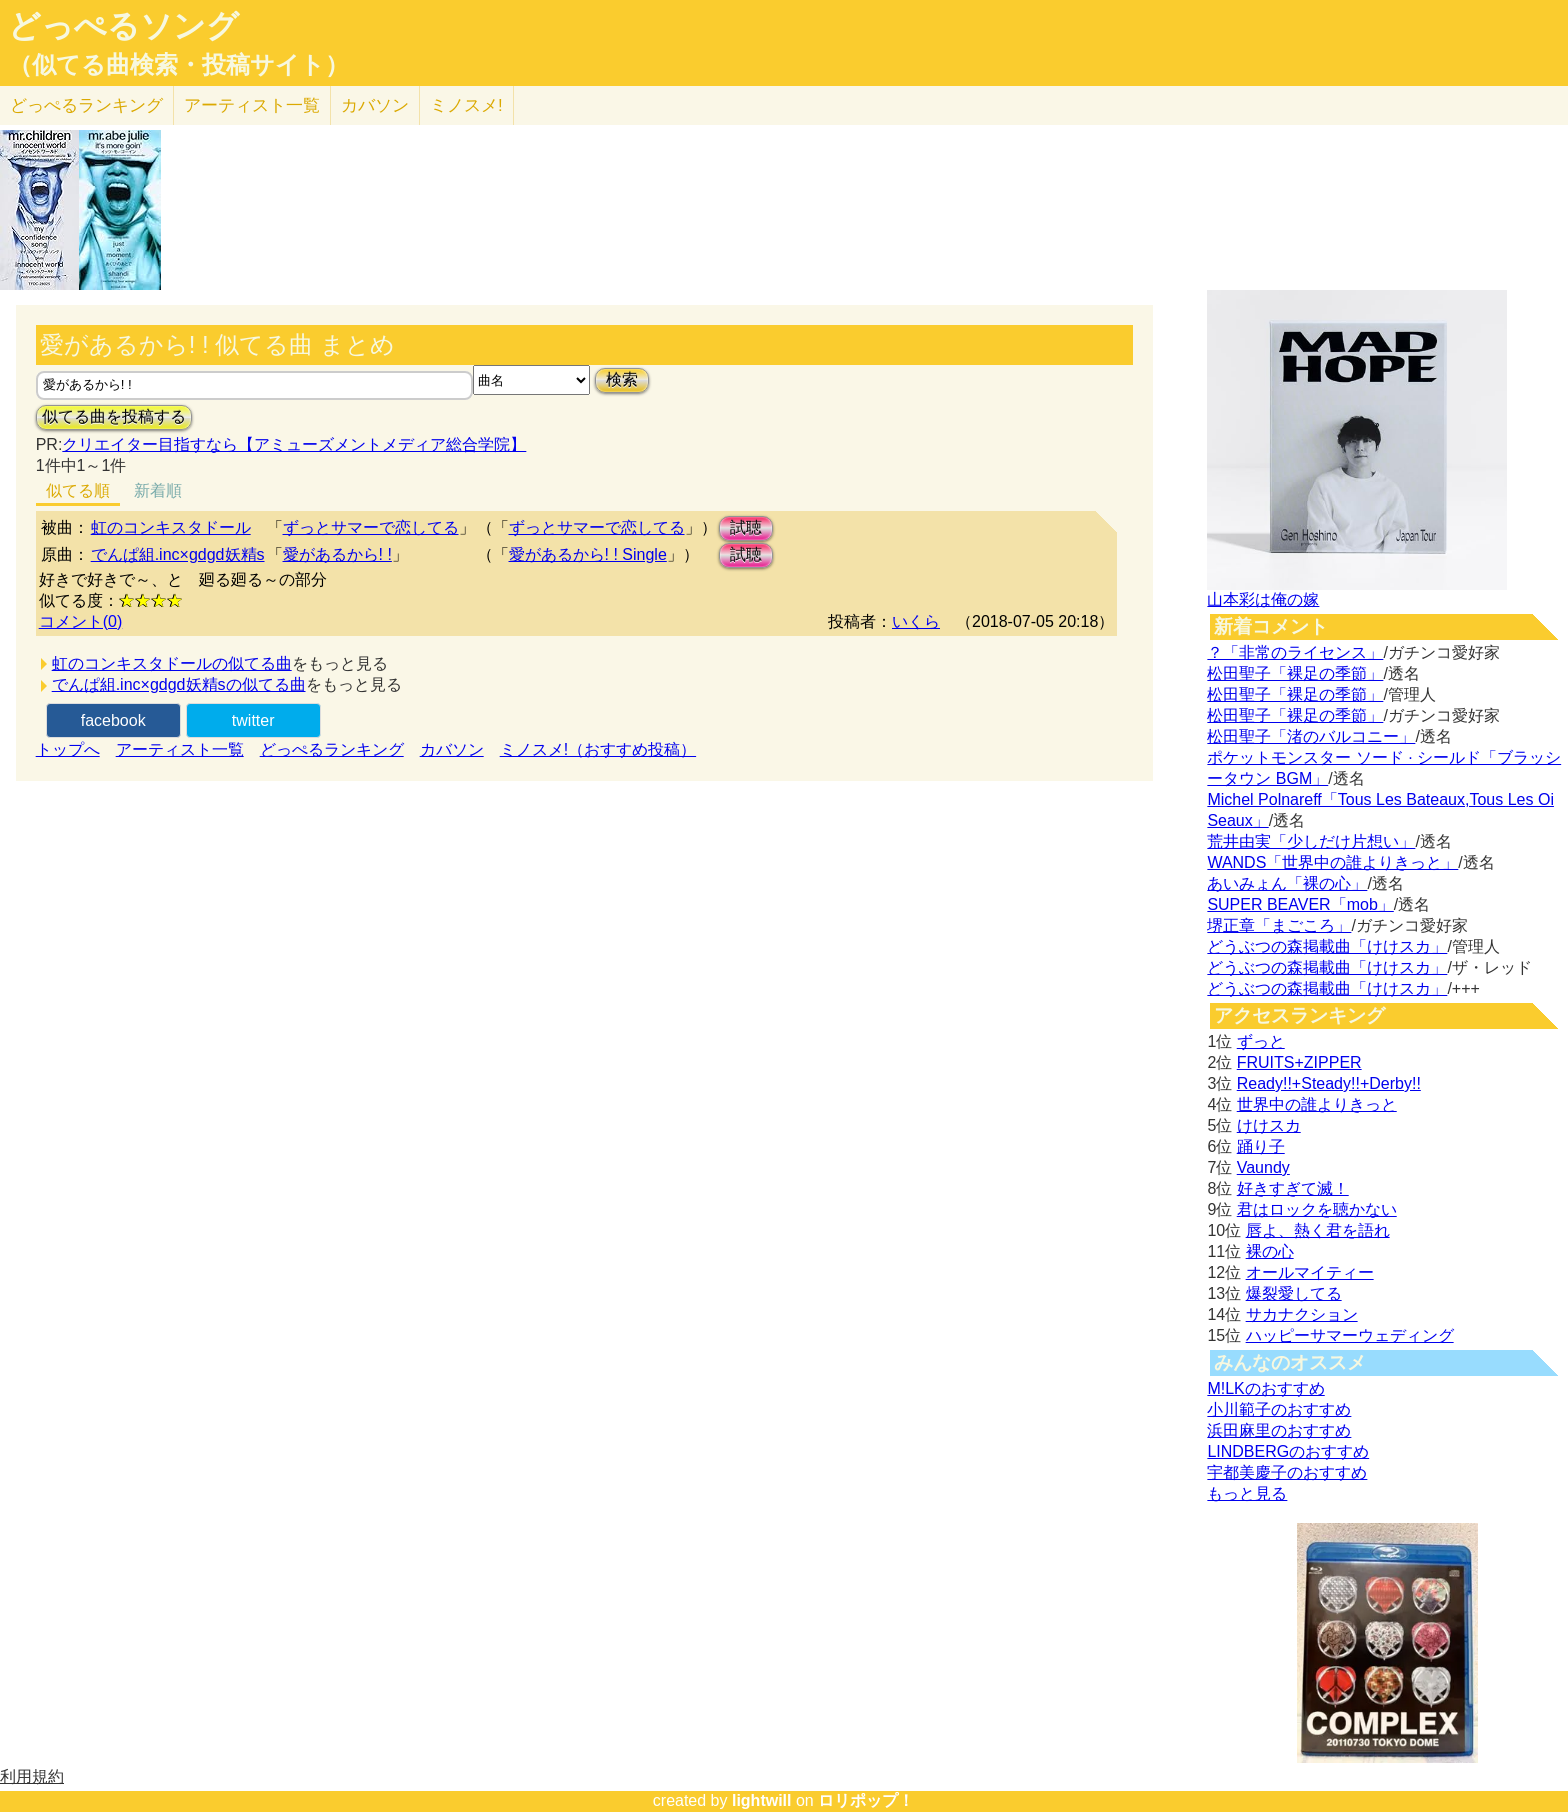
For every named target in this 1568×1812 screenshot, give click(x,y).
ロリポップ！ (866, 1800)
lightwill (762, 1800)
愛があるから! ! (337, 554)
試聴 (746, 527)
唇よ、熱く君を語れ (1318, 1230)
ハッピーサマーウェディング (1350, 1335)
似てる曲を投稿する (114, 416)
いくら (916, 621)
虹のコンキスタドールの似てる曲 (172, 663)
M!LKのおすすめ (1265, 1388)
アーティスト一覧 (180, 749)
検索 (622, 379)
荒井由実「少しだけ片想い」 (1311, 841)
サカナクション (1302, 1314)
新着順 (158, 490)
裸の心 (1270, 1251)
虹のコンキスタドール (171, 527)
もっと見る (1247, 1493)
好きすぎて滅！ (1293, 1188)
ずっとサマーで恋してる (371, 527)
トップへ (68, 749)
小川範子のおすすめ (1279, 1409)
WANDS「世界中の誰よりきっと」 (1332, 862)
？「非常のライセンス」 (1295, 652)
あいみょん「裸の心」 (1287, 883)
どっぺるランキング (332, 749)
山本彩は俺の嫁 (1263, 599)
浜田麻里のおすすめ (1279, 1430)
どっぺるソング (123, 26)
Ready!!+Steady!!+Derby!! (1329, 1083)
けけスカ (1269, 1125)
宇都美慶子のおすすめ (1287, 1472)
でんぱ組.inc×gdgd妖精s (178, 554)
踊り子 (1261, 1146)
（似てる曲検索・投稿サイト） (178, 65)
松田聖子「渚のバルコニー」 (1311, 736)
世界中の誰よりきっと (1317, 1104)
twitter (253, 720)
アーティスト (252, 105)
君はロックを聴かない (1317, 1209)
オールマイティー (1310, 1272)
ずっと (1261, 1041)
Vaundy (1263, 1167)
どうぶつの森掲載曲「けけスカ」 (1327, 946)
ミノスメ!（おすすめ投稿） (598, 749)
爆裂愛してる (1294, 1293)
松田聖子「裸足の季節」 (1295, 673)
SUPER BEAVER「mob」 (1300, 904)
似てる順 (78, 490)
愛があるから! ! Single (588, 554)
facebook (113, 720)
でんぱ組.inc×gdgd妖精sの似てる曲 (179, 684)
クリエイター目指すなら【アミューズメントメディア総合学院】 (294, 444)
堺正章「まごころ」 (1279, 925)
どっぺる (86, 105)
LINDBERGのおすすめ (1288, 1451)
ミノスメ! (466, 105)
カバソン (375, 105)
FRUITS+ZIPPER (1299, 1062)
